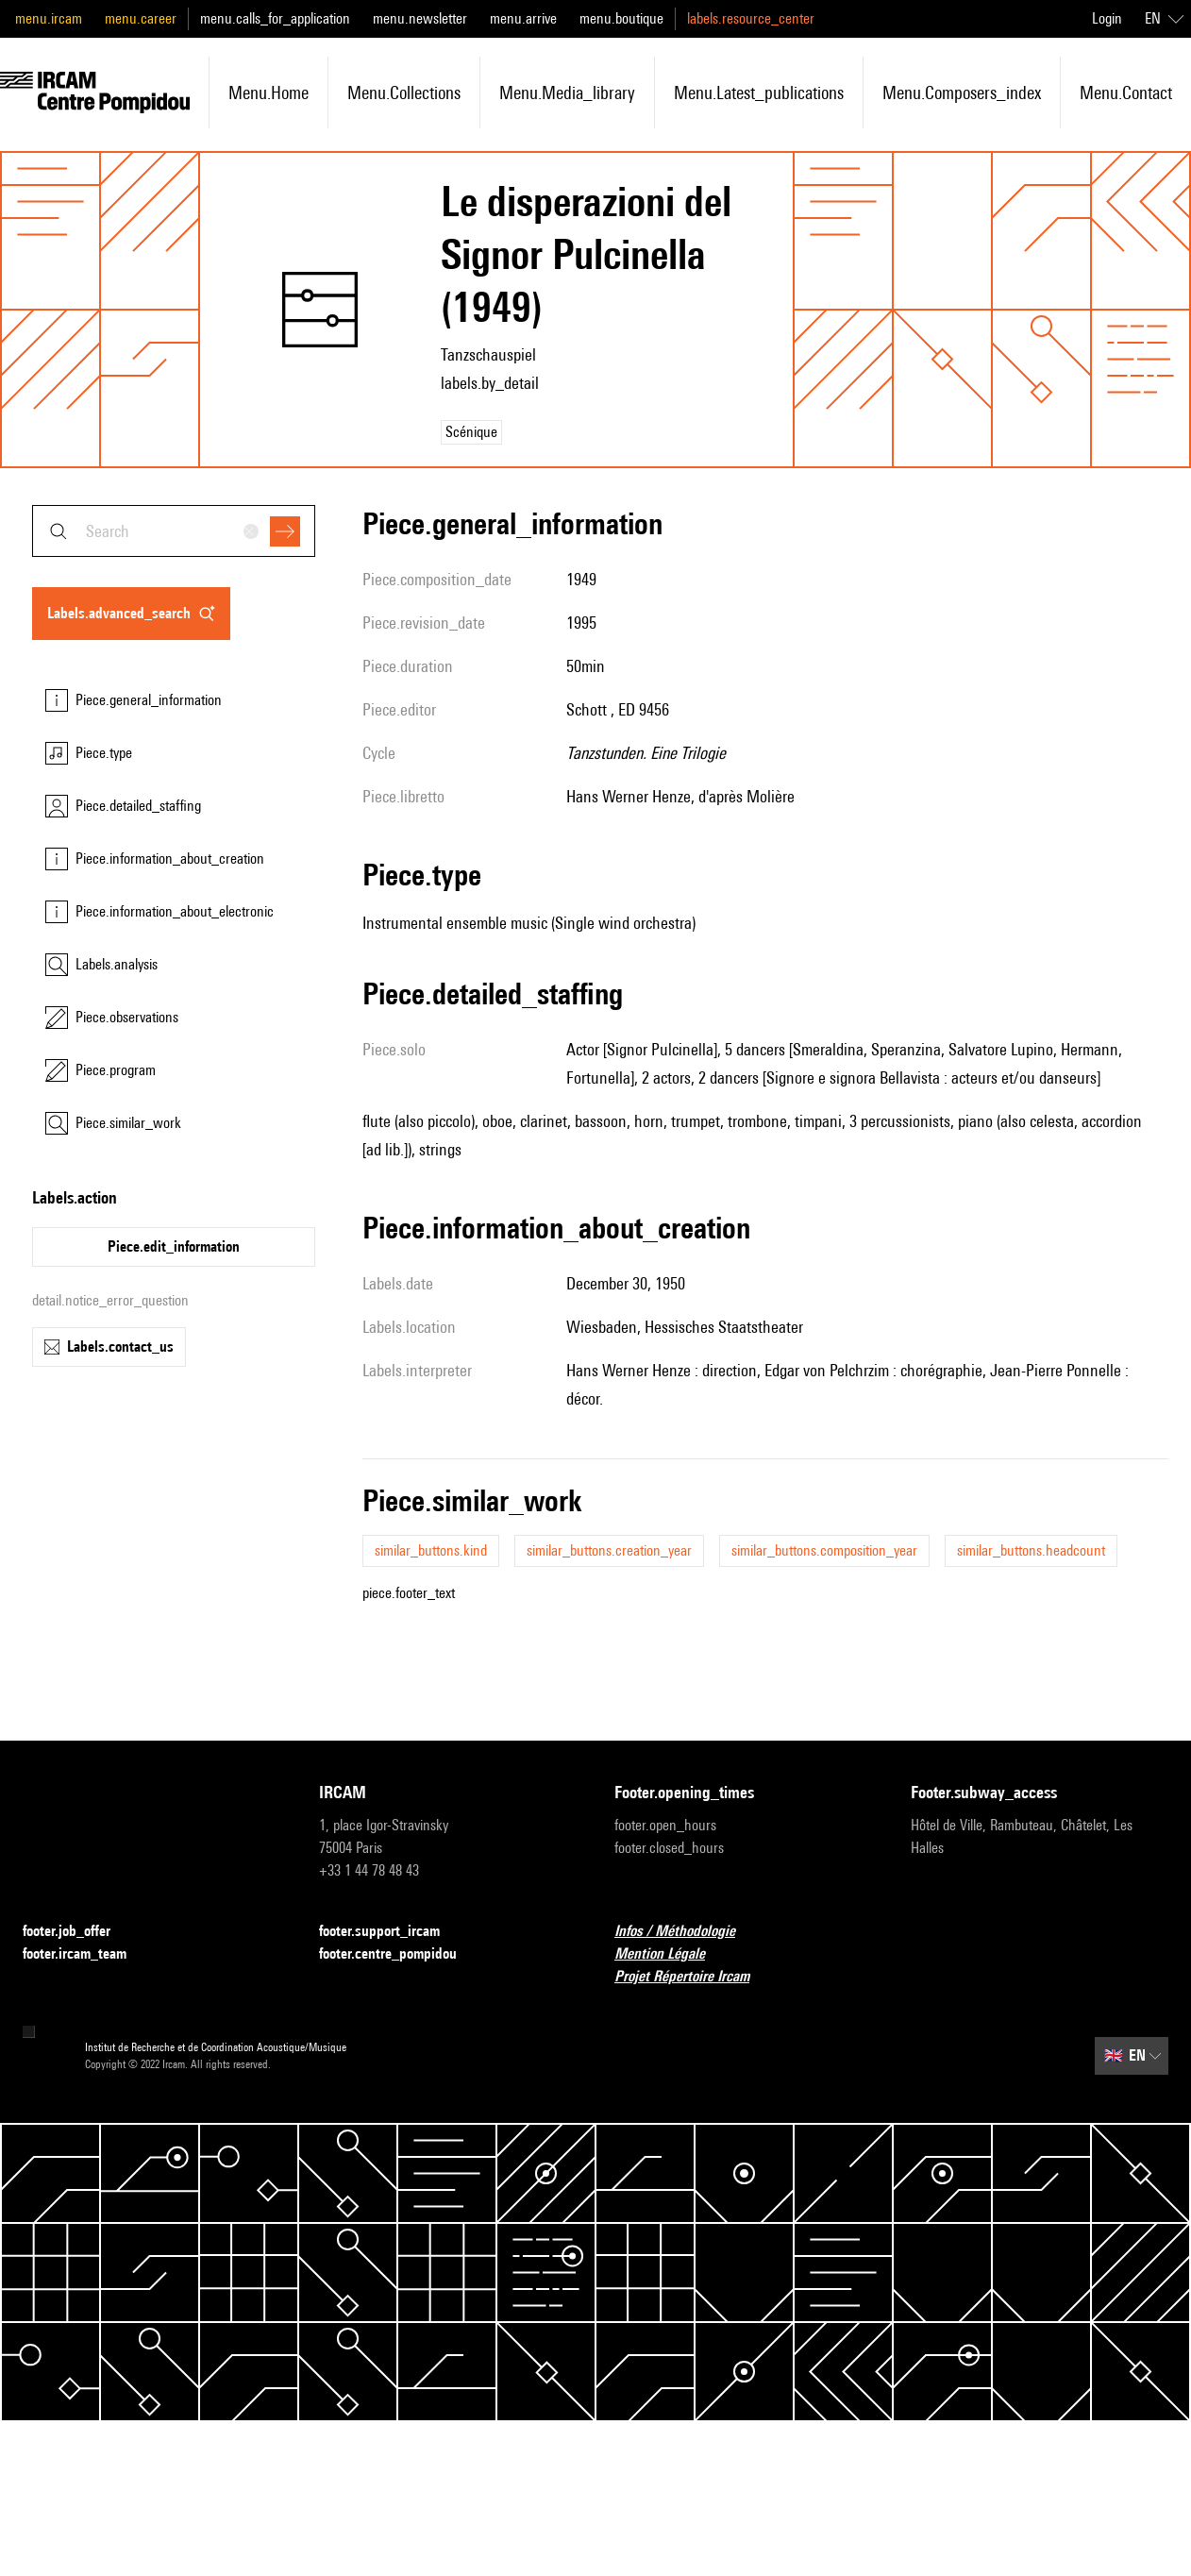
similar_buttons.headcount (1031, 1550)
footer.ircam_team (86, 1954)
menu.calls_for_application (275, 18)
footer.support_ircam (390, 1932)
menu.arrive (523, 18)
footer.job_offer (78, 1932)
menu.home (268, 92)
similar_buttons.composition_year (824, 1550)
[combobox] (173, 531)
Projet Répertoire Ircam (693, 1977)
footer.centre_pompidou (399, 1954)
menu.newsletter (420, 18)
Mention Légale (671, 1954)
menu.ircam (48, 18)
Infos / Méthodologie (686, 1932)
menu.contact (1126, 92)
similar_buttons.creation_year (609, 1550)
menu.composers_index (961, 92)
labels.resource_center (750, 18)
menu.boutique (621, 18)
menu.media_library (567, 92)
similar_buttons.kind (431, 1550)
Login (1107, 18)
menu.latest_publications (759, 92)
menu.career (140, 18)
